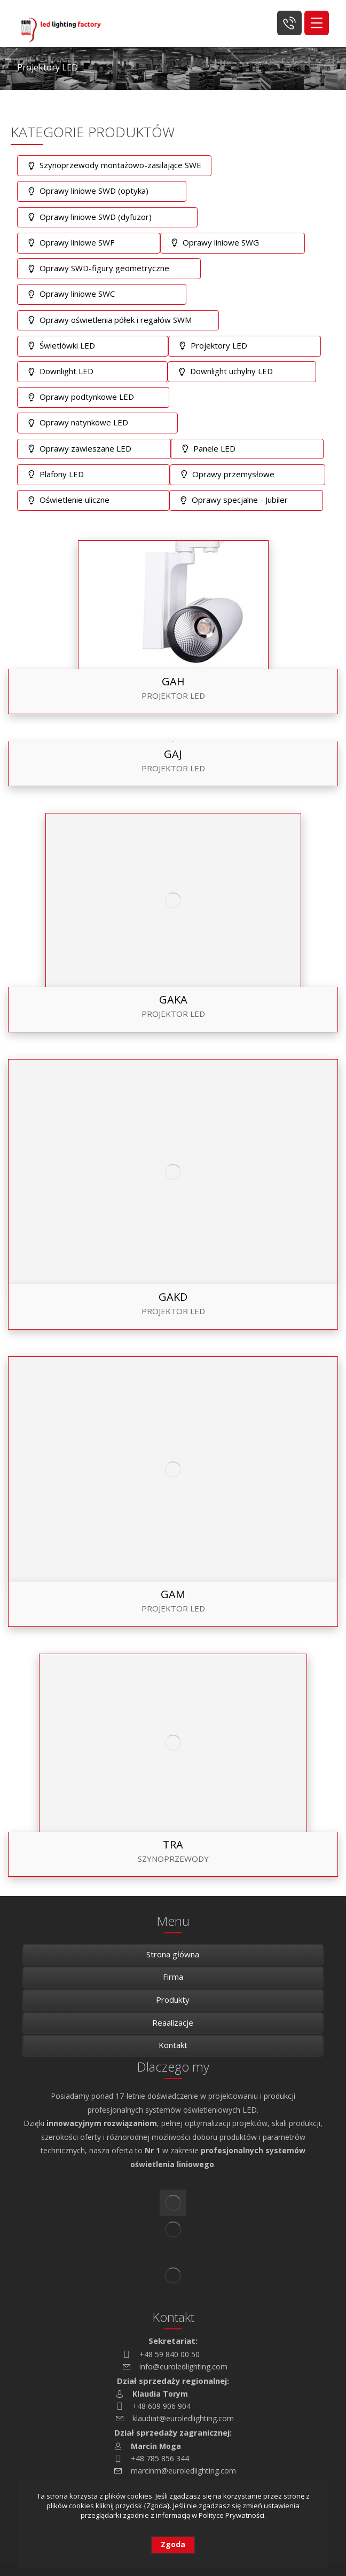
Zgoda (173, 2544)
